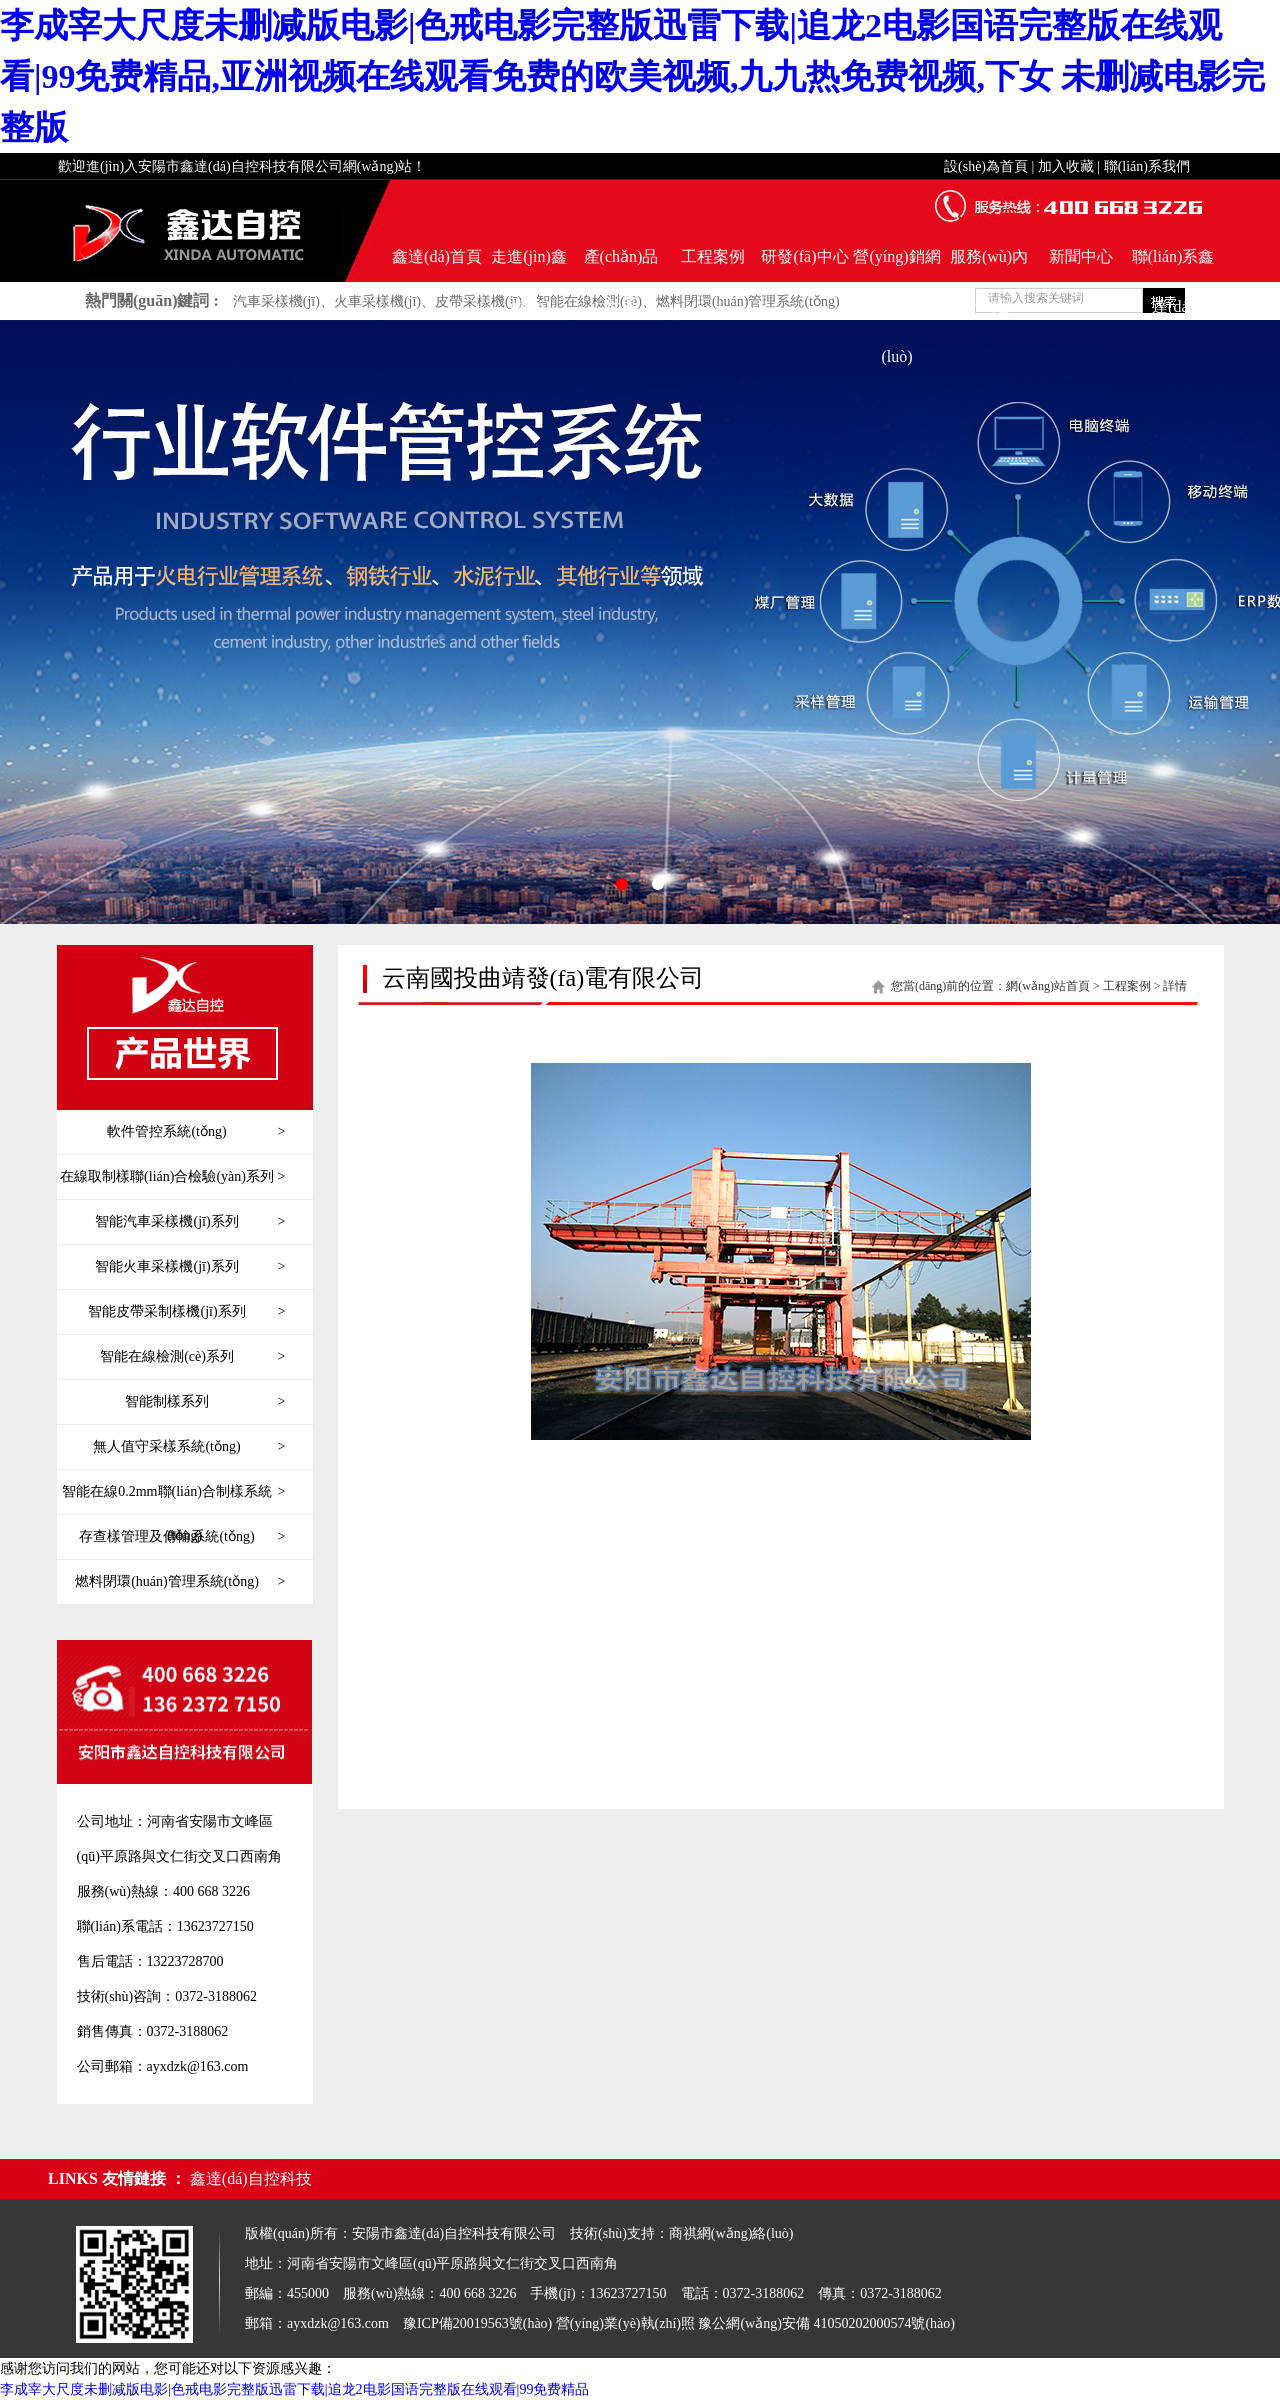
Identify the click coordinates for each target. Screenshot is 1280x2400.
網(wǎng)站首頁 (1048, 986)
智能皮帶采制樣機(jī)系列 (186, 1312)
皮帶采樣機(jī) (478, 301)
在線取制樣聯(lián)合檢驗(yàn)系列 (172, 1177)
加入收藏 (1066, 166)
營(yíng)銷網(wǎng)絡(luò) (896, 265)
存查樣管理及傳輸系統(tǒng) (182, 1537)
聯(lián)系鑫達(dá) (1173, 265)
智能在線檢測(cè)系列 (192, 1357)
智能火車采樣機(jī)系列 (190, 1267)
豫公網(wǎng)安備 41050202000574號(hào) (826, 2323)
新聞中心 (1081, 256)
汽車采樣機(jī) (276, 301)
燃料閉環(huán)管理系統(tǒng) (748, 301)
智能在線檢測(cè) (589, 301)
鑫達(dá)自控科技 (251, 2178)
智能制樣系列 (205, 1402)
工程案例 (713, 256)
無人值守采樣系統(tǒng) (189, 1447)
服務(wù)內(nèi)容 (989, 265)
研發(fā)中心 (804, 256)
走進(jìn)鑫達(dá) (529, 265)
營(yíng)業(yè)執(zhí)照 (625, 2323)
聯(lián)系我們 (1147, 166)
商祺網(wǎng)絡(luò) (731, 2233)
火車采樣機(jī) (377, 301)
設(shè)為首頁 (986, 166)
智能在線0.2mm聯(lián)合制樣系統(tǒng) (173, 1492)
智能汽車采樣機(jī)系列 (190, 1222)
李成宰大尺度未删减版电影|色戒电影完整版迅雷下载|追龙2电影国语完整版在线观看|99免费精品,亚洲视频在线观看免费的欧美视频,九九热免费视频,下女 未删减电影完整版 (633, 76)
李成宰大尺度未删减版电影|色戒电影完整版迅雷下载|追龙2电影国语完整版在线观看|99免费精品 (294, 2389)
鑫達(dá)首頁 (437, 256)
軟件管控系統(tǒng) (196, 1132)
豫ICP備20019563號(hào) (477, 2323)
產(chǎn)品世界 (621, 265)
